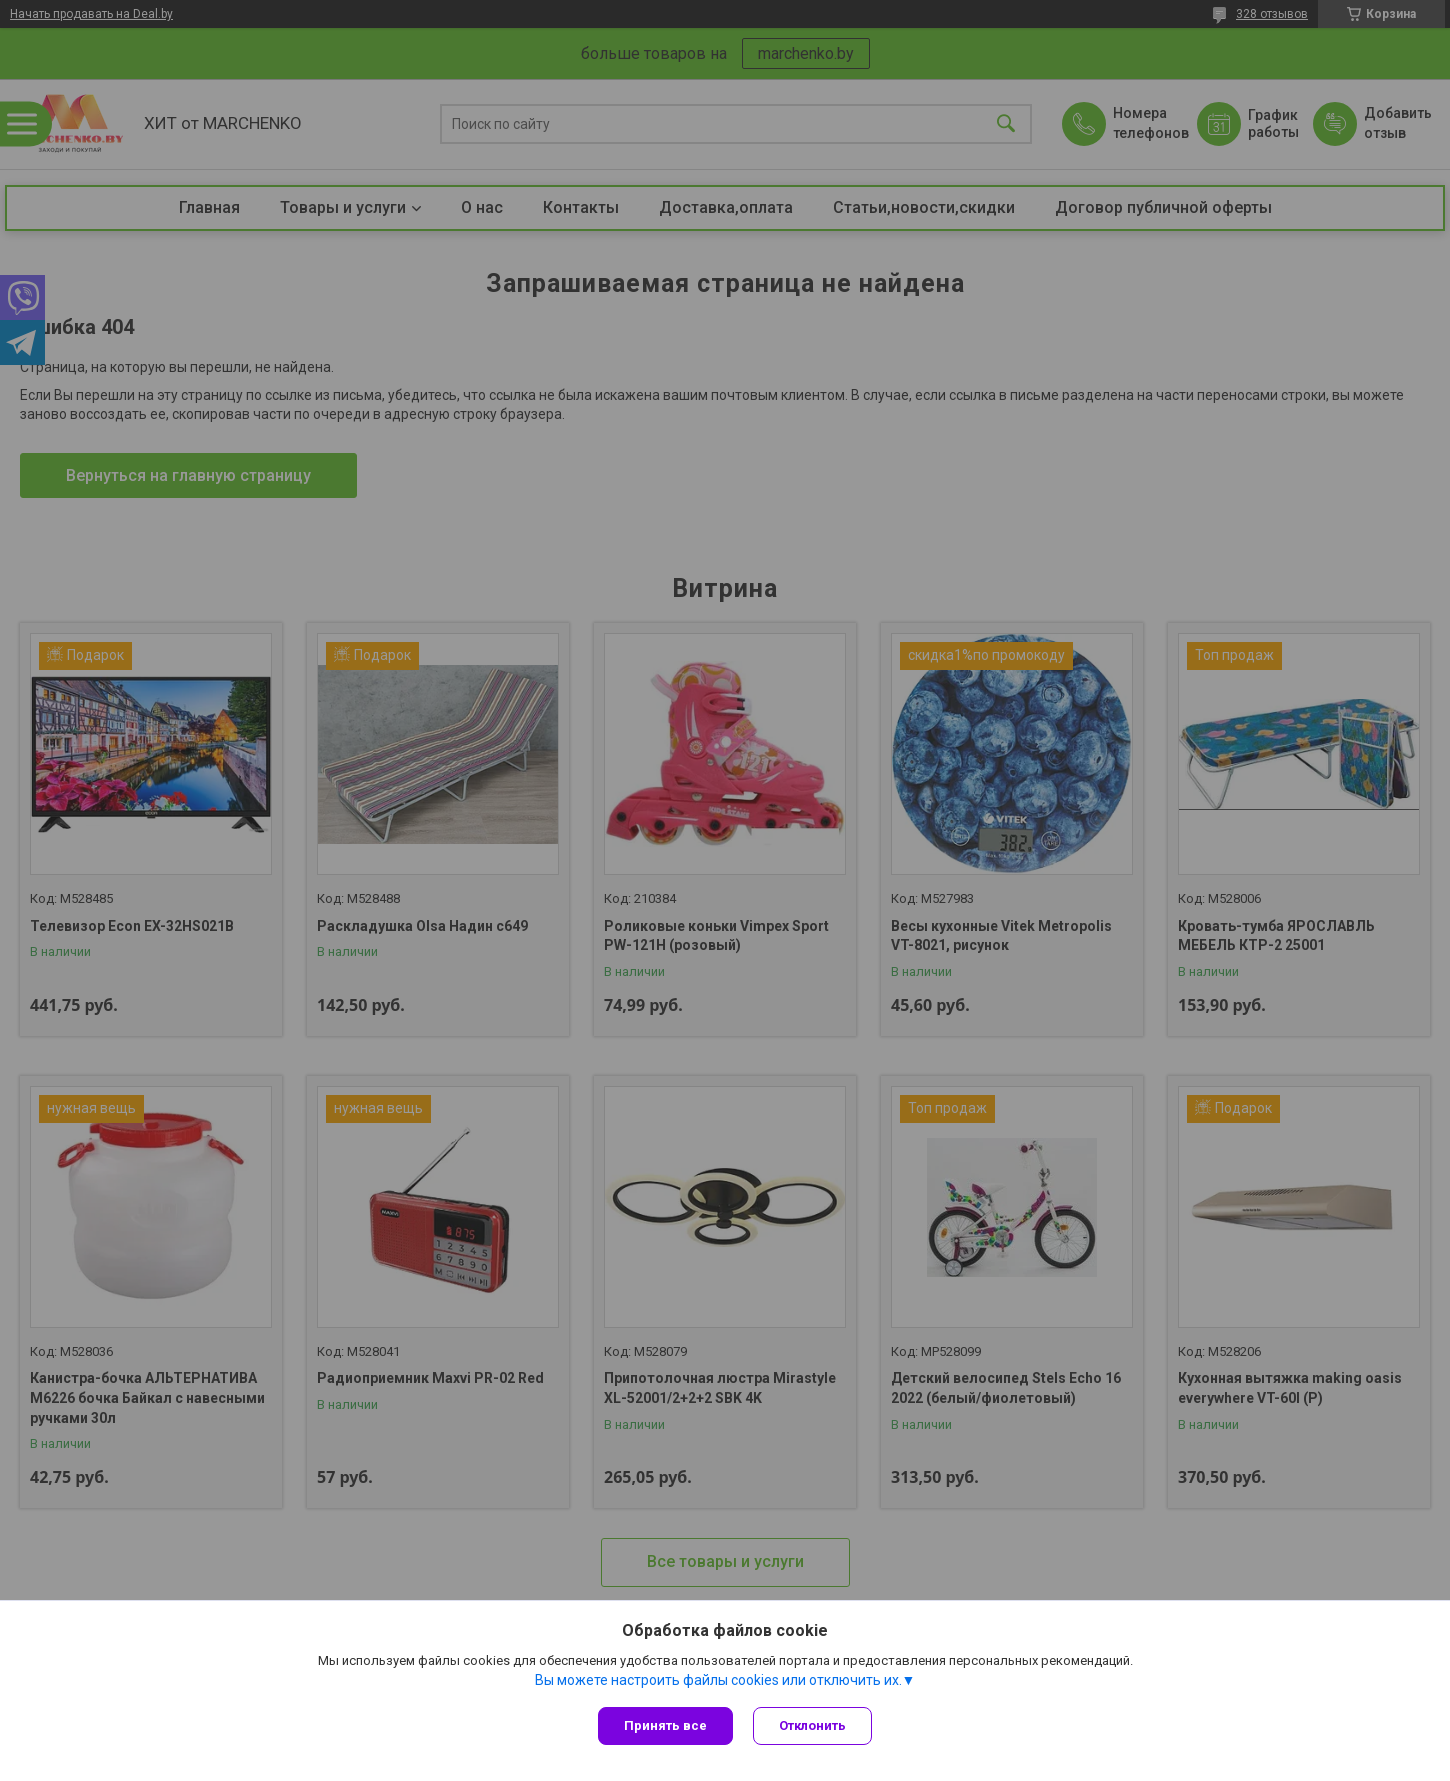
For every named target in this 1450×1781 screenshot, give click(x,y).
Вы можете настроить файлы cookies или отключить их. (718, 1680)
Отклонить (812, 1725)
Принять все (665, 1725)
